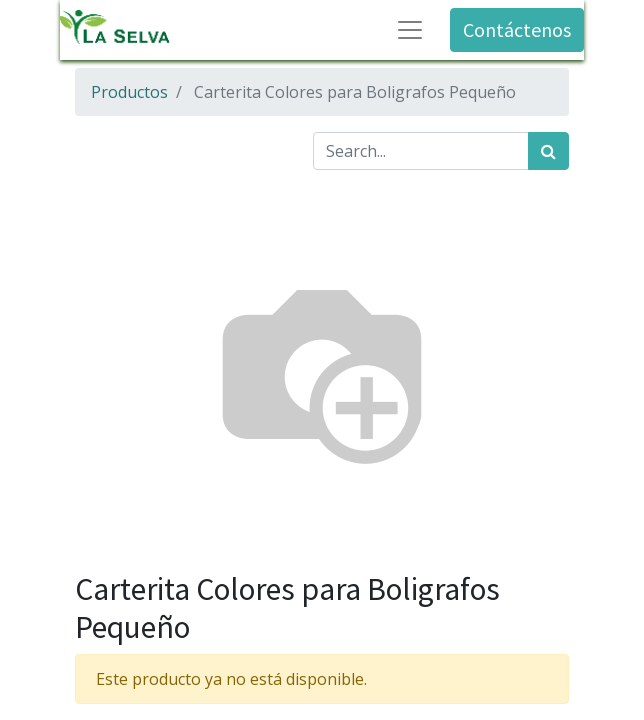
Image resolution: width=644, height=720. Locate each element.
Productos (129, 92)
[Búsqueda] (548, 151)
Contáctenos (517, 29)
